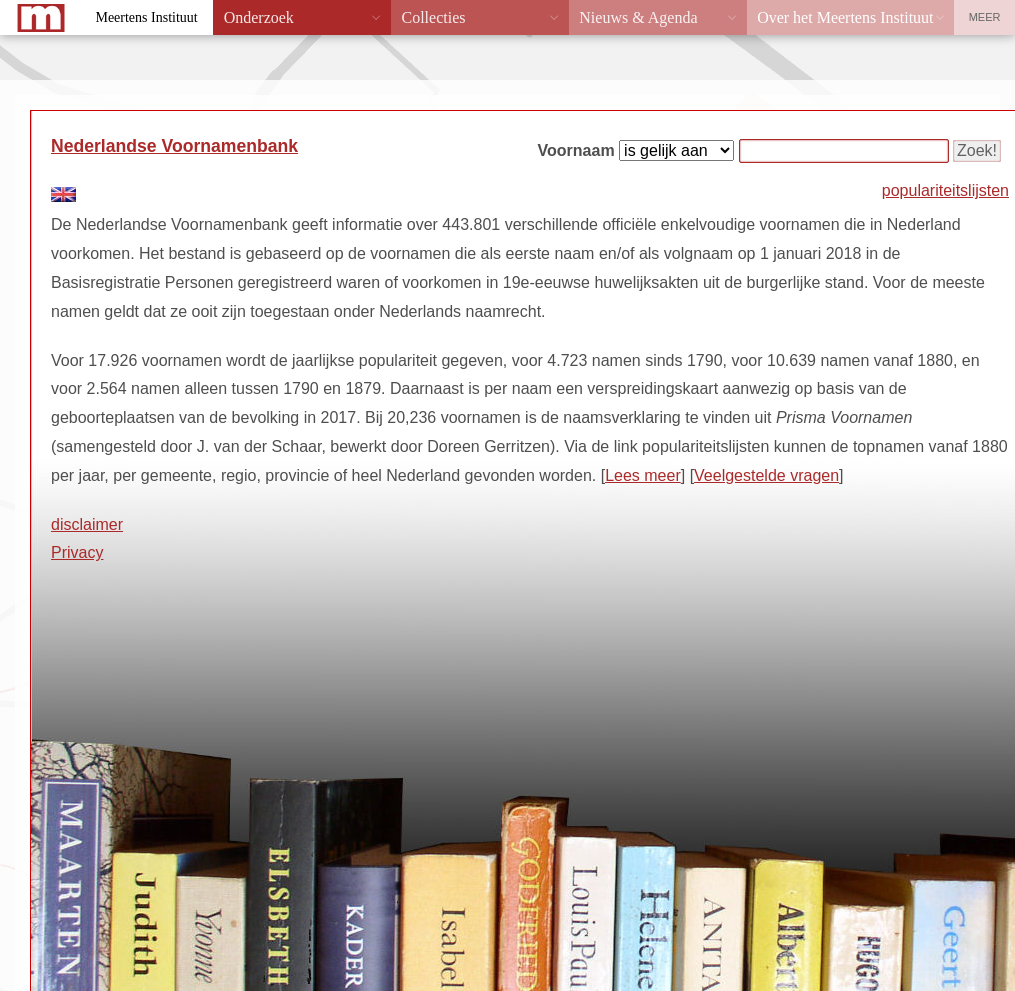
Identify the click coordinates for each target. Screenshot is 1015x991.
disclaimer (87, 524)
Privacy (77, 552)
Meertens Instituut (146, 17)
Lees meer (643, 475)
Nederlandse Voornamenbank (174, 146)
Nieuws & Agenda (638, 17)
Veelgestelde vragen (766, 475)
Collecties (433, 17)
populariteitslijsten (945, 190)
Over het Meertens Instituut (845, 17)
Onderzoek (259, 17)
